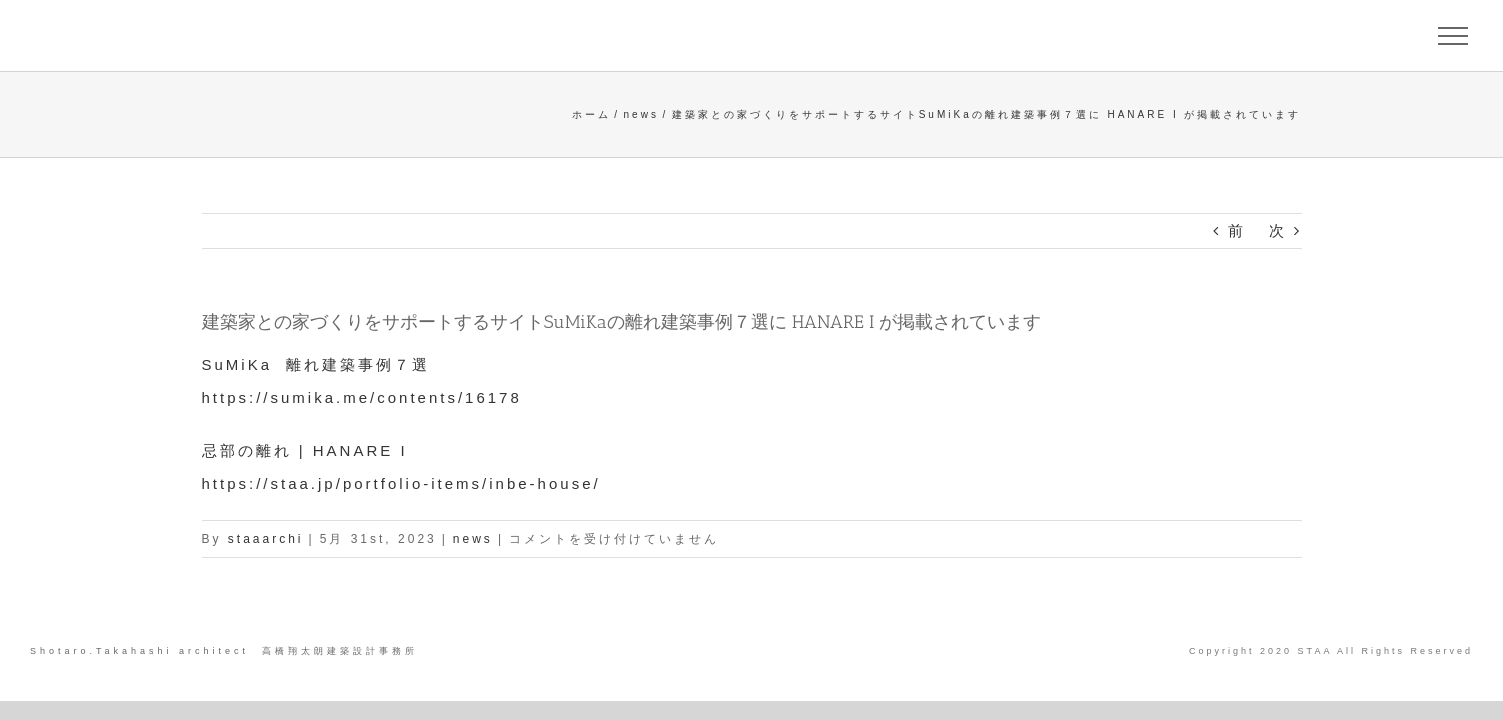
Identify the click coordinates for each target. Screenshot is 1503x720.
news (473, 539)
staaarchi (266, 539)
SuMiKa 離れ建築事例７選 (316, 364)
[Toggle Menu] (1453, 36)
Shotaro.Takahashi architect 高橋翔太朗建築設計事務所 (224, 651)
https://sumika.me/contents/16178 (362, 397)
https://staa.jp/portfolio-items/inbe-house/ (401, 483)
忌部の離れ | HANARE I (305, 450)
